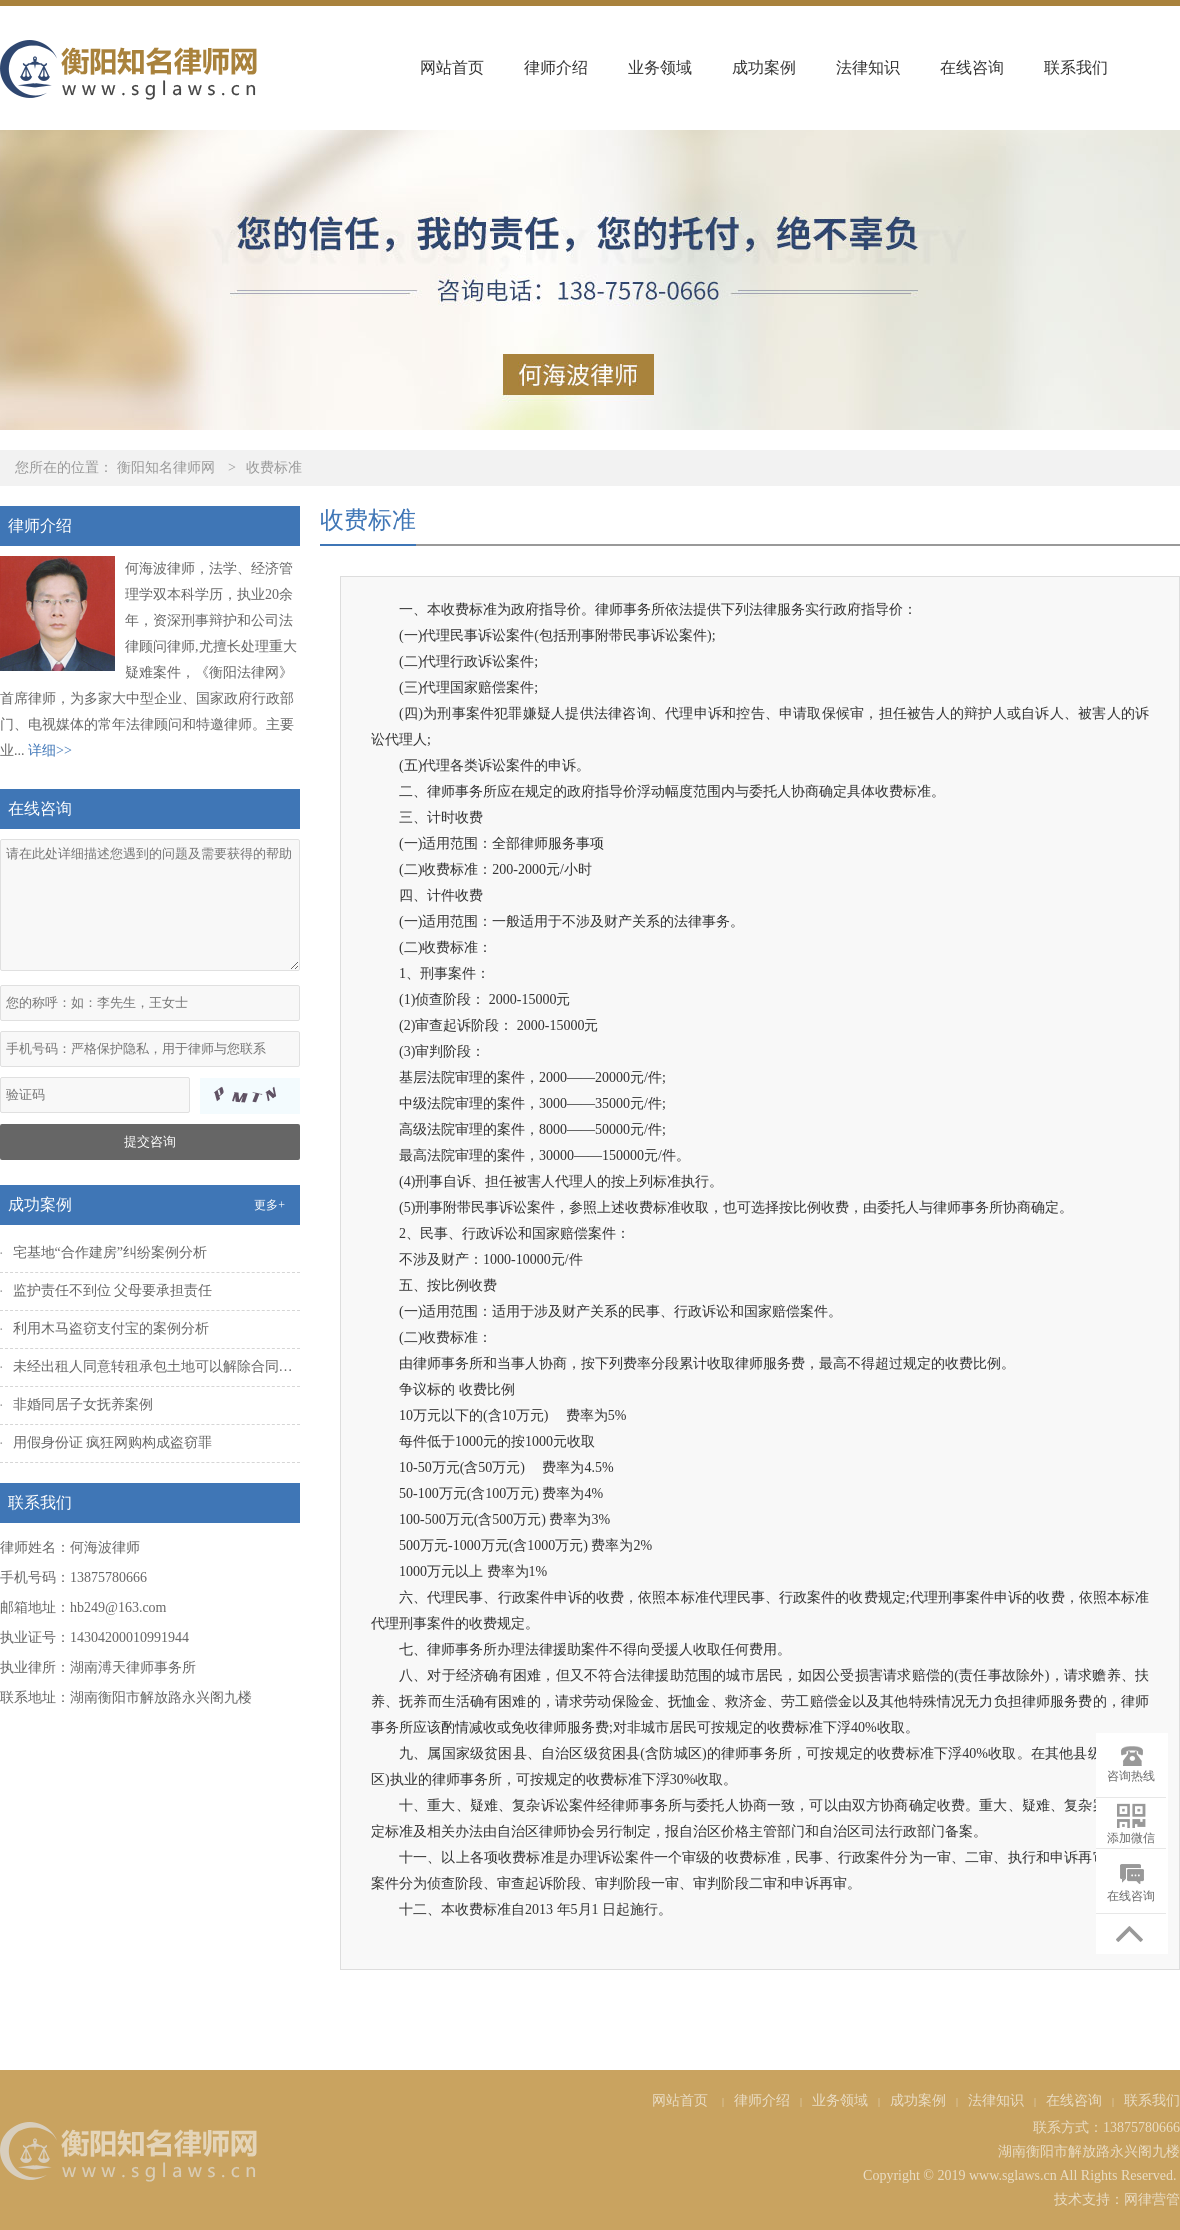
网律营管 (1152, 2199)
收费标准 (274, 467)
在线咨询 (972, 67)
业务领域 (660, 67)
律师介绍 (556, 67)
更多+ (269, 1205)
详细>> (50, 750)
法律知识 (868, 67)
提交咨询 (150, 1141)
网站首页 (452, 67)
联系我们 (1076, 67)
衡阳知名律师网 (166, 467)
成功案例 (764, 67)
